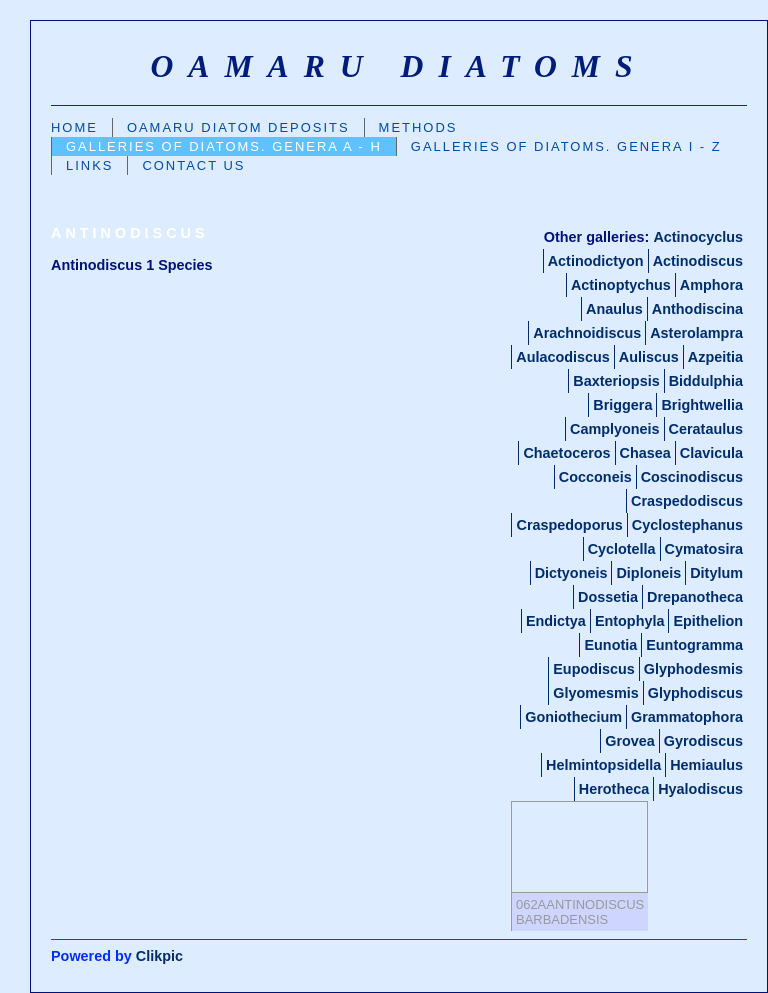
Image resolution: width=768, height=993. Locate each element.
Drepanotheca (695, 597)
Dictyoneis (571, 573)
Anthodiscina (697, 309)
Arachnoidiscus (587, 333)
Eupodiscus (594, 669)
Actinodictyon (596, 261)
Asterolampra (696, 333)
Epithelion (708, 621)
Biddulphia (706, 381)
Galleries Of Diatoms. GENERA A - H (224, 146)
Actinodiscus (698, 261)
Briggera (622, 405)
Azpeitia (715, 357)
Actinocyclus (698, 237)
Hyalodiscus (700, 789)
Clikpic (159, 956)
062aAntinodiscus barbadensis (580, 912)
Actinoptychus (621, 285)
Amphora (711, 285)
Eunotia (610, 645)
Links (89, 165)
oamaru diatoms (398, 66)
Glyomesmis (596, 693)
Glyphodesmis (693, 669)
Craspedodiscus (687, 501)
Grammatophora (687, 717)
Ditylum (716, 573)
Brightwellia (702, 405)
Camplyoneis (615, 429)
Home (74, 127)
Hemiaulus (706, 765)
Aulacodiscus (563, 357)
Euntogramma (694, 645)
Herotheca (614, 789)
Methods (418, 127)
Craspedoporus (569, 525)
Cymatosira (704, 549)
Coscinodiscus (692, 477)
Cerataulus (706, 429)
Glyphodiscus (695, 693)
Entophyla (630, 621)
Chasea (645, 453)
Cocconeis (595, 477)
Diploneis (648, 573)
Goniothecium (573, 717)
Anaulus (614, 309)
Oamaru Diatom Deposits (238, 127)
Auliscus (649, 357)
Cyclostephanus (687, 525)
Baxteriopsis (616, 381)
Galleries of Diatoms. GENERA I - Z (566, 146)
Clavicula (711, 453)
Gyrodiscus (703, 741)
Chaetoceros (566, 453)
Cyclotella (622, 549)
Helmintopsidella (603, 765)
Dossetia (608, 597)
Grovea (630, 741)
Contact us (193, 165)
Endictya (556, 621)
